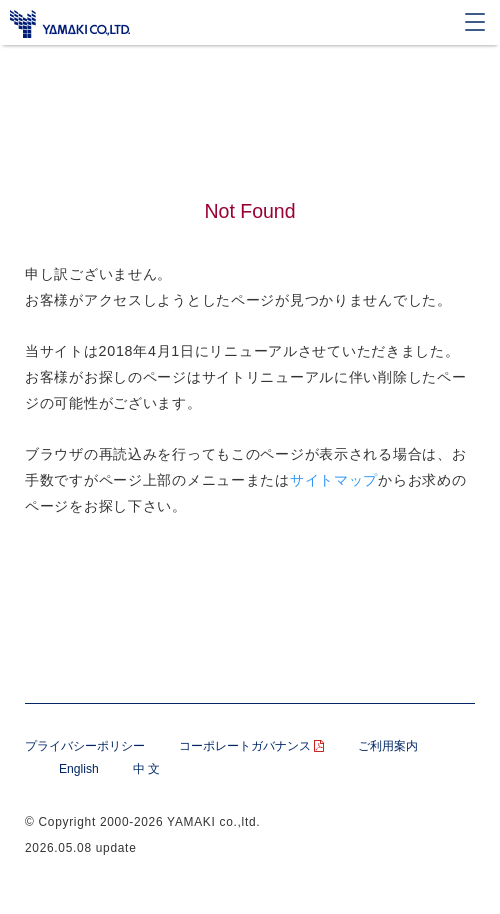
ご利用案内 (388, 746)
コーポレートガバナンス (251, 746)
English (79, 769)
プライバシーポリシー (85, 746)
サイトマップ (334, 480)
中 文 (146, 769)
